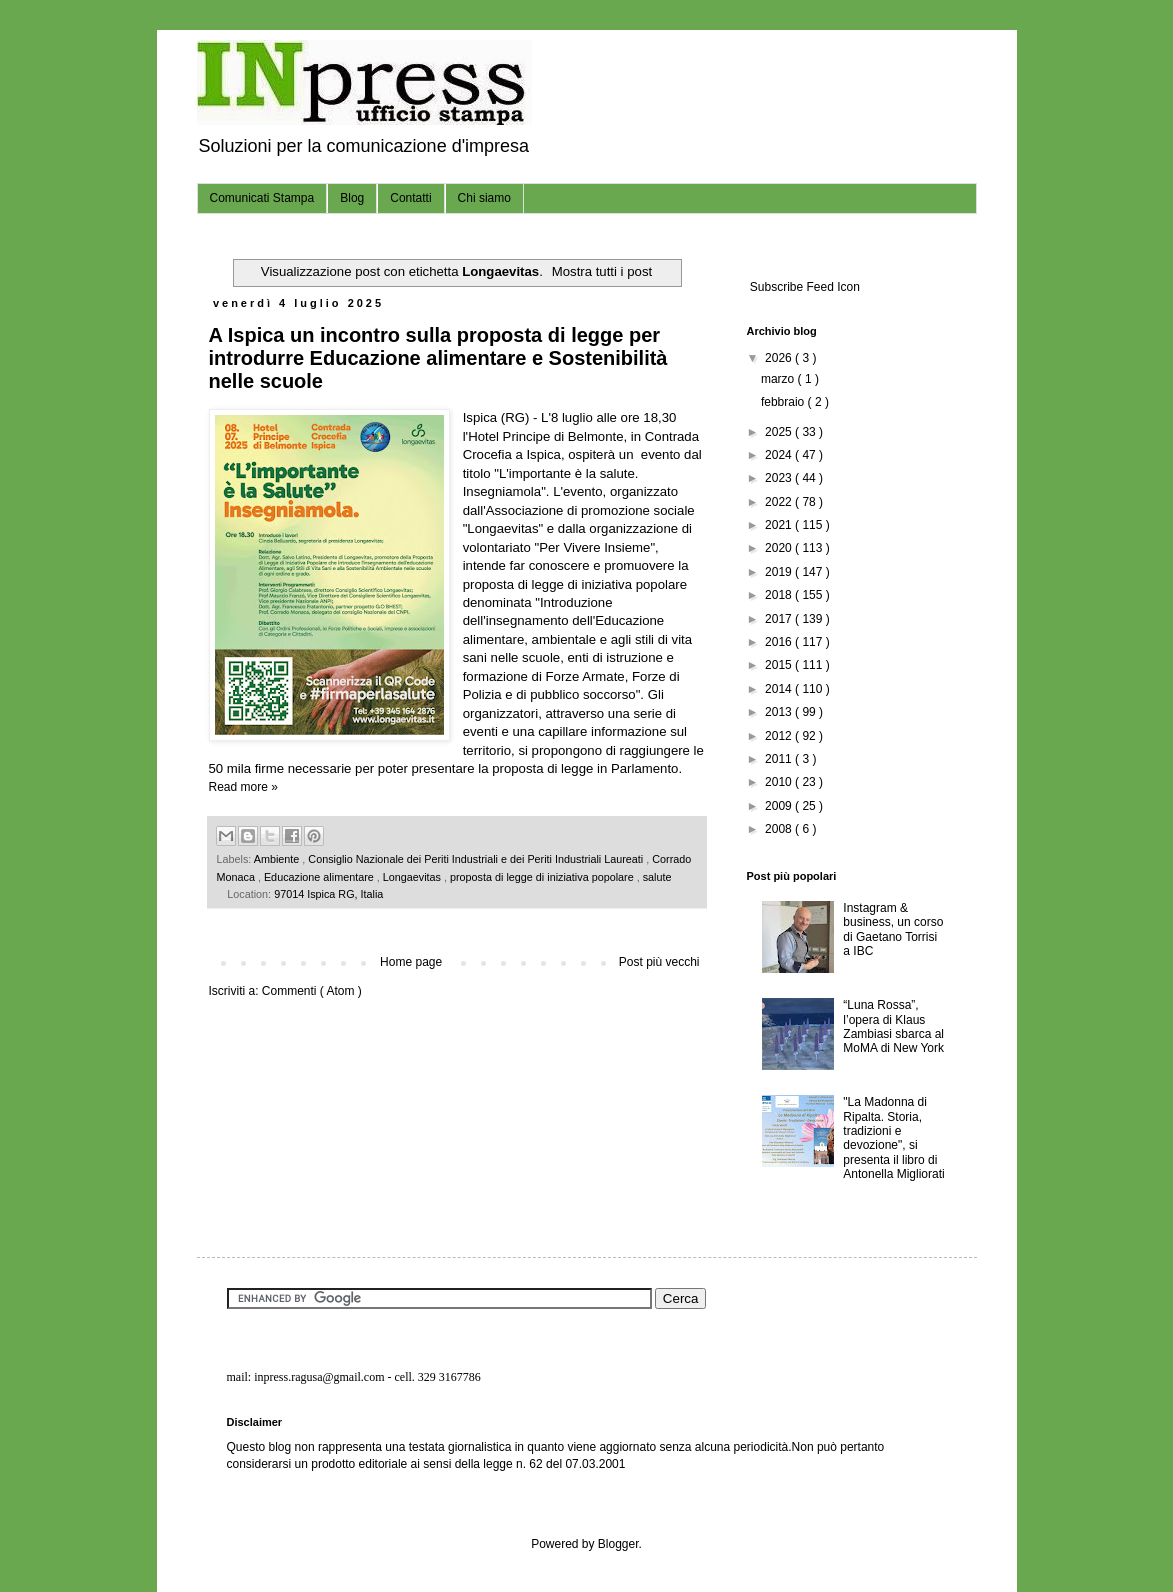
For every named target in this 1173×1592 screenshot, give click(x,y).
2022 (780, 502)
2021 (780, 525)
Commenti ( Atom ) (312, 991)
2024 (780, 455)
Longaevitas (413, 877)
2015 (780, 665)
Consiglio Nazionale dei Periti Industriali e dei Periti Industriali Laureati (477, 859)
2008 (780, 829)
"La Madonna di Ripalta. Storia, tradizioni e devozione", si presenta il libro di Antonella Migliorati (893, 1138)
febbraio (784, 402)
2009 (780, 806)
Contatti (410, 198)
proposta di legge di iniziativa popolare (543, 877)
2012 (780, 736)
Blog (352, 198)
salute (657, 877)
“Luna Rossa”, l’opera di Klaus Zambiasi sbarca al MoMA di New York (893, 1026)
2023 (780, 478)
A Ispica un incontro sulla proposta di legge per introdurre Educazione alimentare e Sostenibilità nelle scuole (438, 358)
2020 (780, 548)
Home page (411, 962)
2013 (780, 712)
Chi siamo (484, 198)
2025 (780, 432)
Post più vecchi (659, 962)
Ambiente (278, 859)
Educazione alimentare (320, 877)
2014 (780, 689)
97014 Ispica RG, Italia (328, 894)
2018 (780, 595)
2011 (780, 759)
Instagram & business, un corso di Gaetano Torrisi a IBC (893, 929)
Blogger (618, 1544)
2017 (780, 619)
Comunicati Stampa (262, 198)
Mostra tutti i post (602, 271)
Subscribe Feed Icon (803, 287)
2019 (780, 572)
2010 (780, 782)
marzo (779, 379)
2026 (780, 358)
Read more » (243, 787)
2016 (780, 642)
